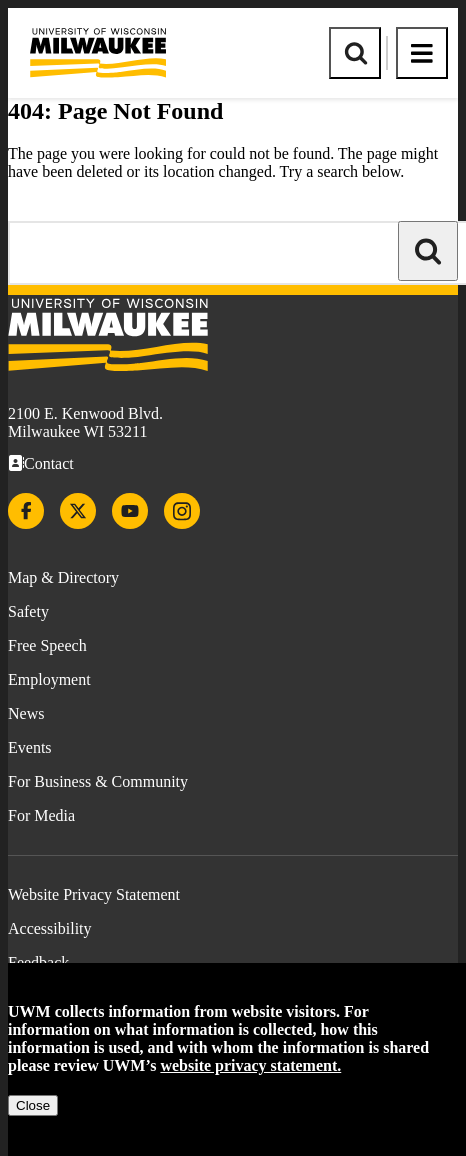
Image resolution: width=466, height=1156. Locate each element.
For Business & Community (98, 781)
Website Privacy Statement (94, 894)
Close (33, 1105)
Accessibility (50, 928)
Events (30, 747)
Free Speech (47, 645)
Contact (49, 463)
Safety (28, 611)
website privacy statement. (250, 1065)
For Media (41, 815)
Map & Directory (63, 577)
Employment (49, 679)
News (26, 713)
